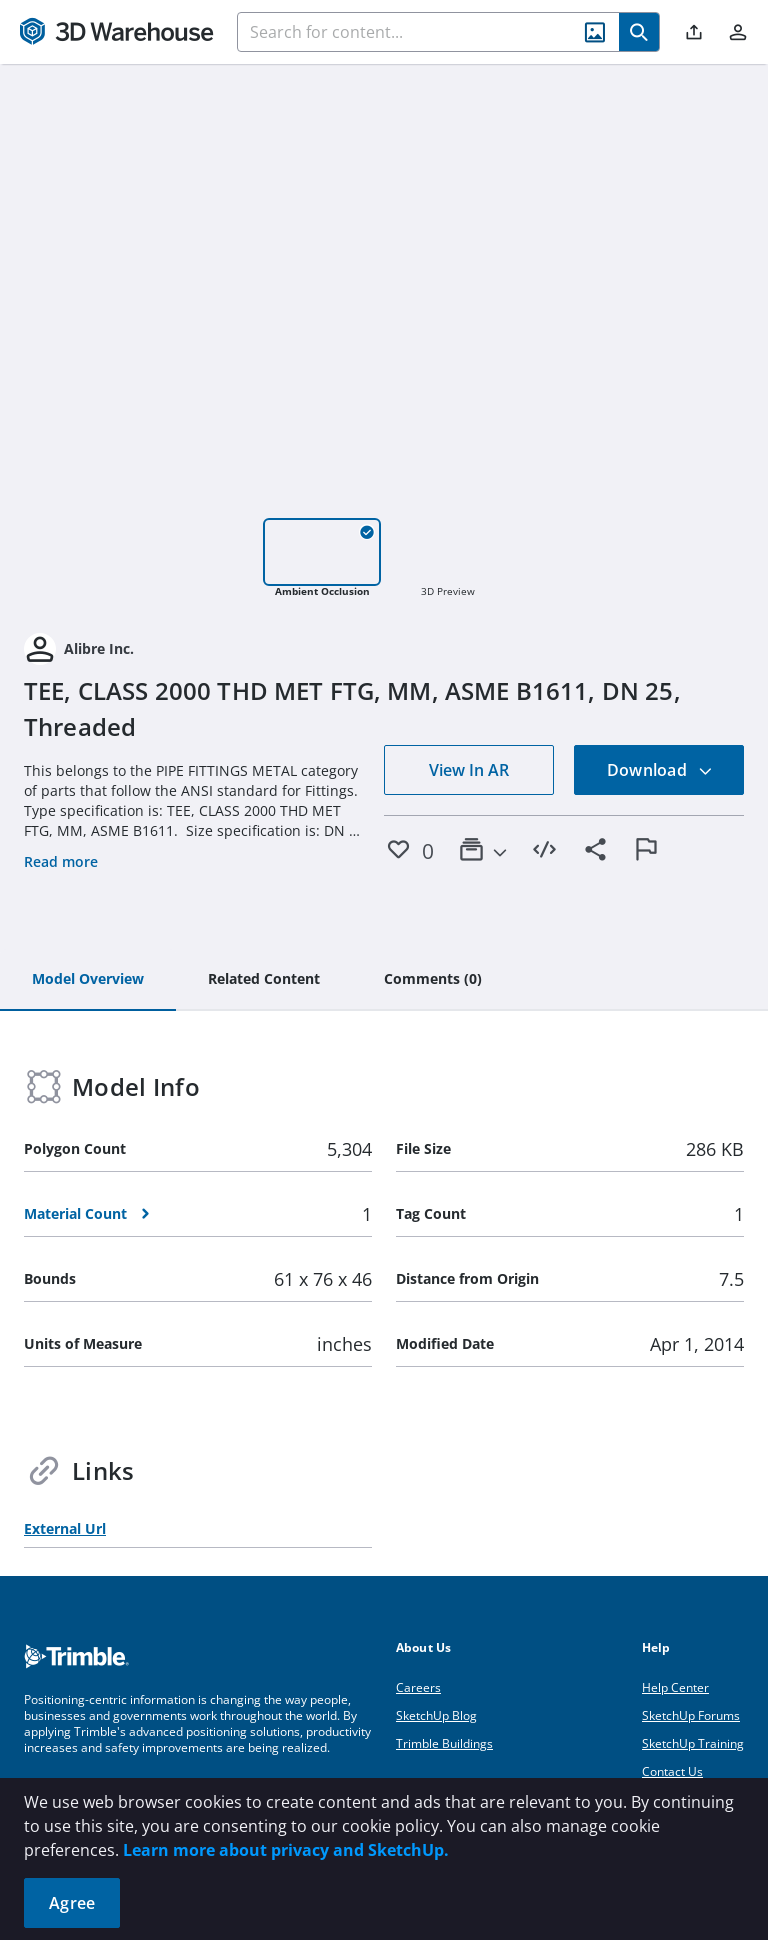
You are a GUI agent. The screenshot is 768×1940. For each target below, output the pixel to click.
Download (660, 770)
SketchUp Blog (436, 1715)
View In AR (469, 770)
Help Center (675, 1687)
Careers (418, 1687)
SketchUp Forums (691, 1715)
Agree (72, 1903)
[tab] (88, 980)
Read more (61, 861)
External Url (65, 1528)
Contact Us (672, 1771)
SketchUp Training (693, 1743)
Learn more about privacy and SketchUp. (286, 1850)
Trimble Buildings (444, 1743)
